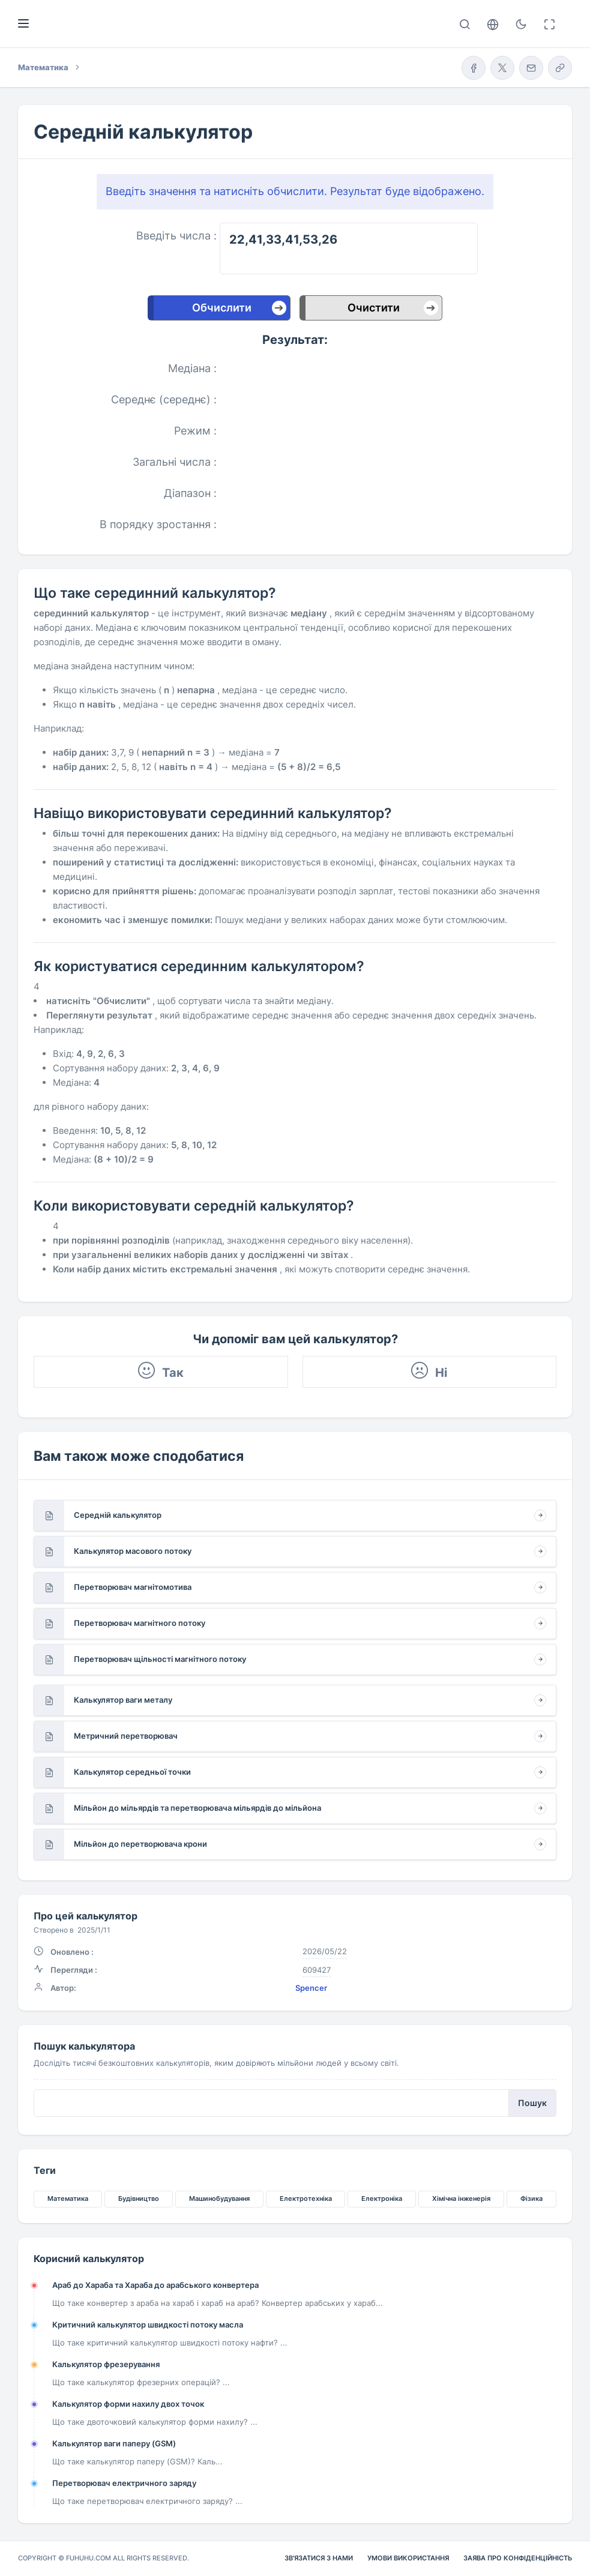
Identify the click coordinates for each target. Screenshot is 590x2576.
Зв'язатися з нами (318, 2558)
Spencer (311, 1988)
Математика (67, 2198)
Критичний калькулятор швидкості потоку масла (147, 2324)
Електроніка (381, 2198)
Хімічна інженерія (461, 2198)
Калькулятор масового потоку (132, 1551)
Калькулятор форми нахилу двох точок (128, 2404)
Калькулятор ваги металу (123, 1700)
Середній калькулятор (117, 1515)
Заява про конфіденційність (517, 2558)
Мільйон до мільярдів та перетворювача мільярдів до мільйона (197, 1808)
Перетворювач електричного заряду (124, 2483)
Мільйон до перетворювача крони (140, 1844)
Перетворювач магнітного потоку (139, 1623)
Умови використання (408, 2558)
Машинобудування (219, 2198)
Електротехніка (306, 2198)
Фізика (531, 2198)
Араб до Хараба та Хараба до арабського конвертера (155, 2285)
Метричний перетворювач (126, 1736)
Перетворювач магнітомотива (132, 1587)
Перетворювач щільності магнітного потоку (160, 1659)
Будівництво (138, 2198)
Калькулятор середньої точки (132, 1772)
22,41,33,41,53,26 (349, 248)
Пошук (532, 2103)
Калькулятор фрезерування (106, 2364)
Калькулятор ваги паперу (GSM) (114, 2443)
